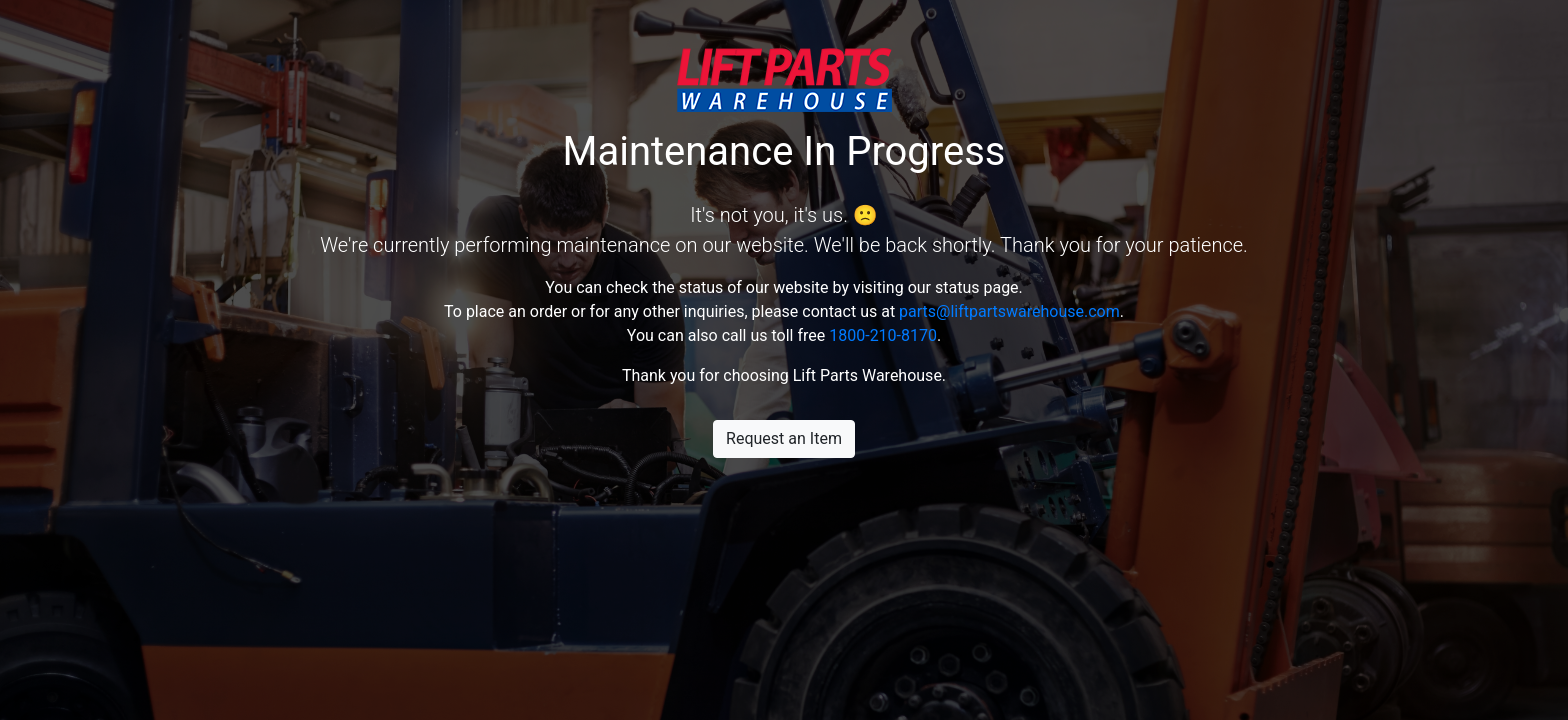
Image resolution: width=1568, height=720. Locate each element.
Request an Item (784, 438)
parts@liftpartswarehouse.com (1009, 311)
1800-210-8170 (883, 335)
